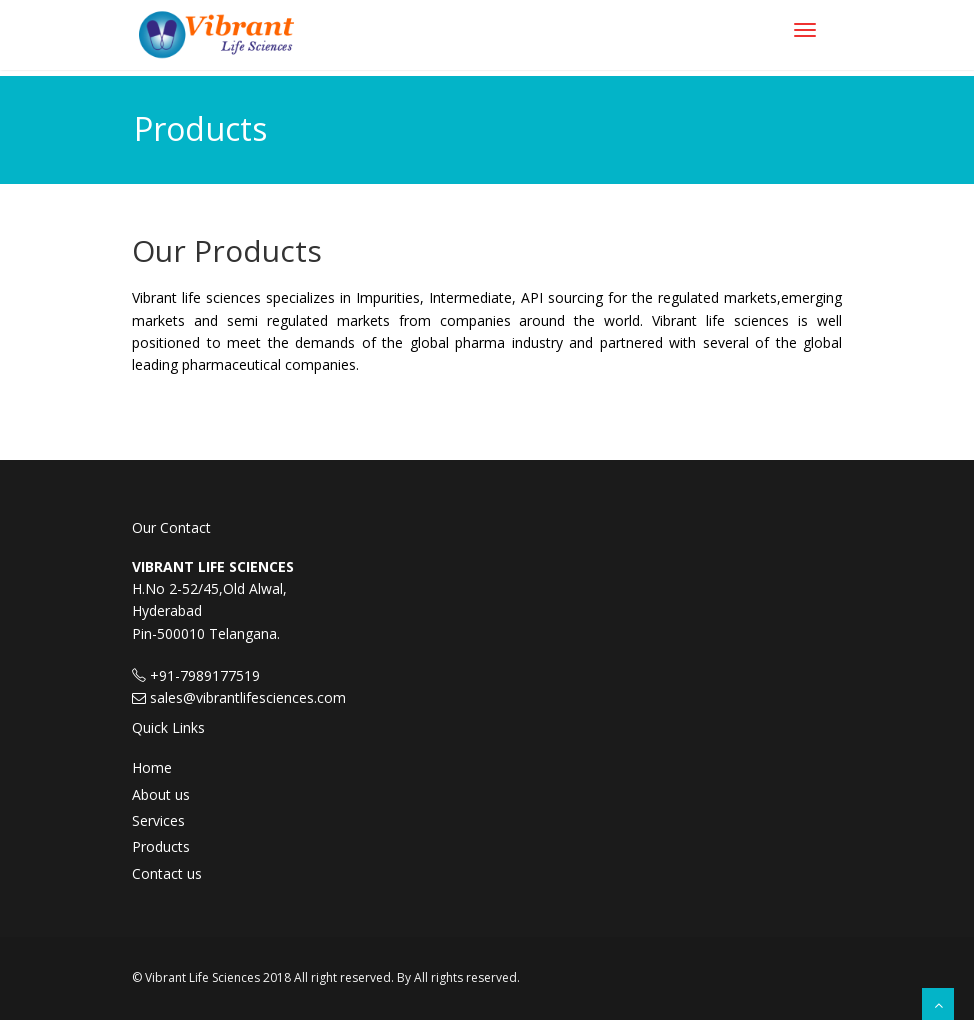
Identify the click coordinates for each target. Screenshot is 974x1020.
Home (152, 767)
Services (158, 820)
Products (161, 846)
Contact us (167, 873)
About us (161, 794)
